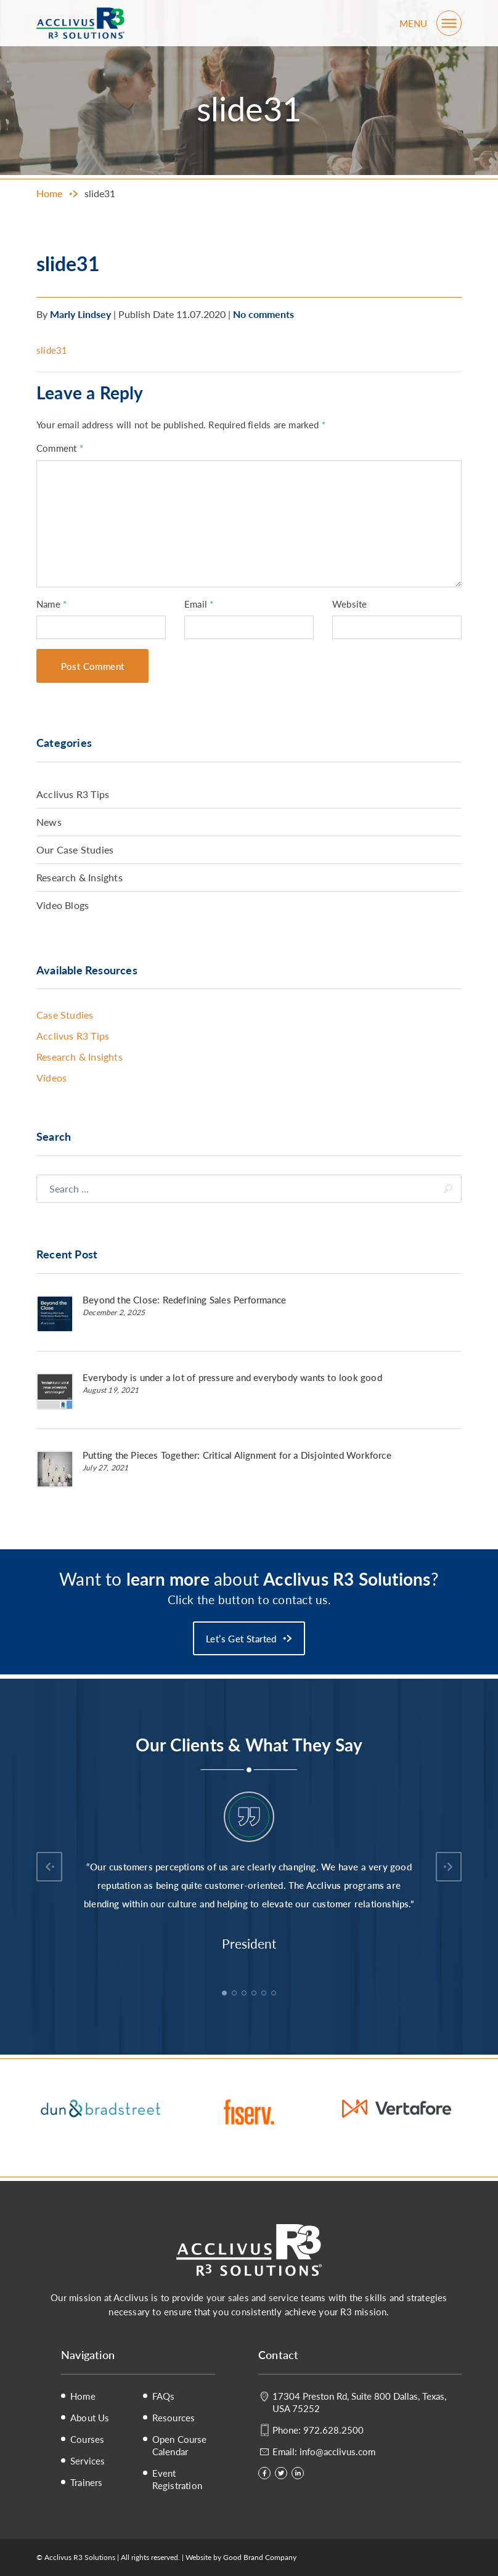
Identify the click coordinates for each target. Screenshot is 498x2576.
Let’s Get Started (241, 1638)
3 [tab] (245, 1994)
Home (83, 2396)
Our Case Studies (74, 849)
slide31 (51, 349)
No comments (263, 314)
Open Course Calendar (179, 2445)
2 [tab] (235, 1994)
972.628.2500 (333, 2429)
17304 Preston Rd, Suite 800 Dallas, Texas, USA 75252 (359, 2402)
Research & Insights (79, 877)
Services (87, 2461)
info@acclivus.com (337, 2451)
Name (51, 603)
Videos (51, 1077)
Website (349, 603)
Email (198, 603)
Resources (173, 2417)
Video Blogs (62, 905)
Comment (59, 447)
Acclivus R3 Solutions (80, 23)
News (49, 822)
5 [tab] (265, 1994)
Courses (87, 2439)
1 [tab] (225, 1994)
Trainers (86, 2482)
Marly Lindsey (80, 314)
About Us (90, 2417)
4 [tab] (255, 1994)
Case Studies (64, 1015)
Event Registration (177, 2479)
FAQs (163, 2396)
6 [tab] (275, 1994)
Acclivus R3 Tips (72, 794)
